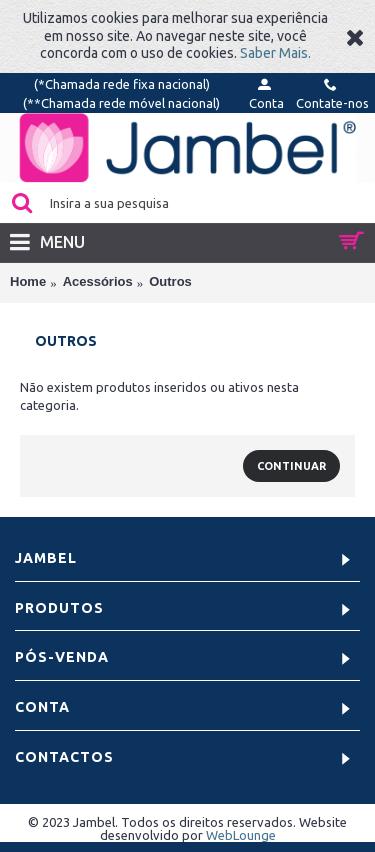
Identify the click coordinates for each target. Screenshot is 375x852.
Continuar (291, 466)
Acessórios (98, 281)
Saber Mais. (275, 53)
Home (28, 281)
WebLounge (241, 835)
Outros (170, 281)
